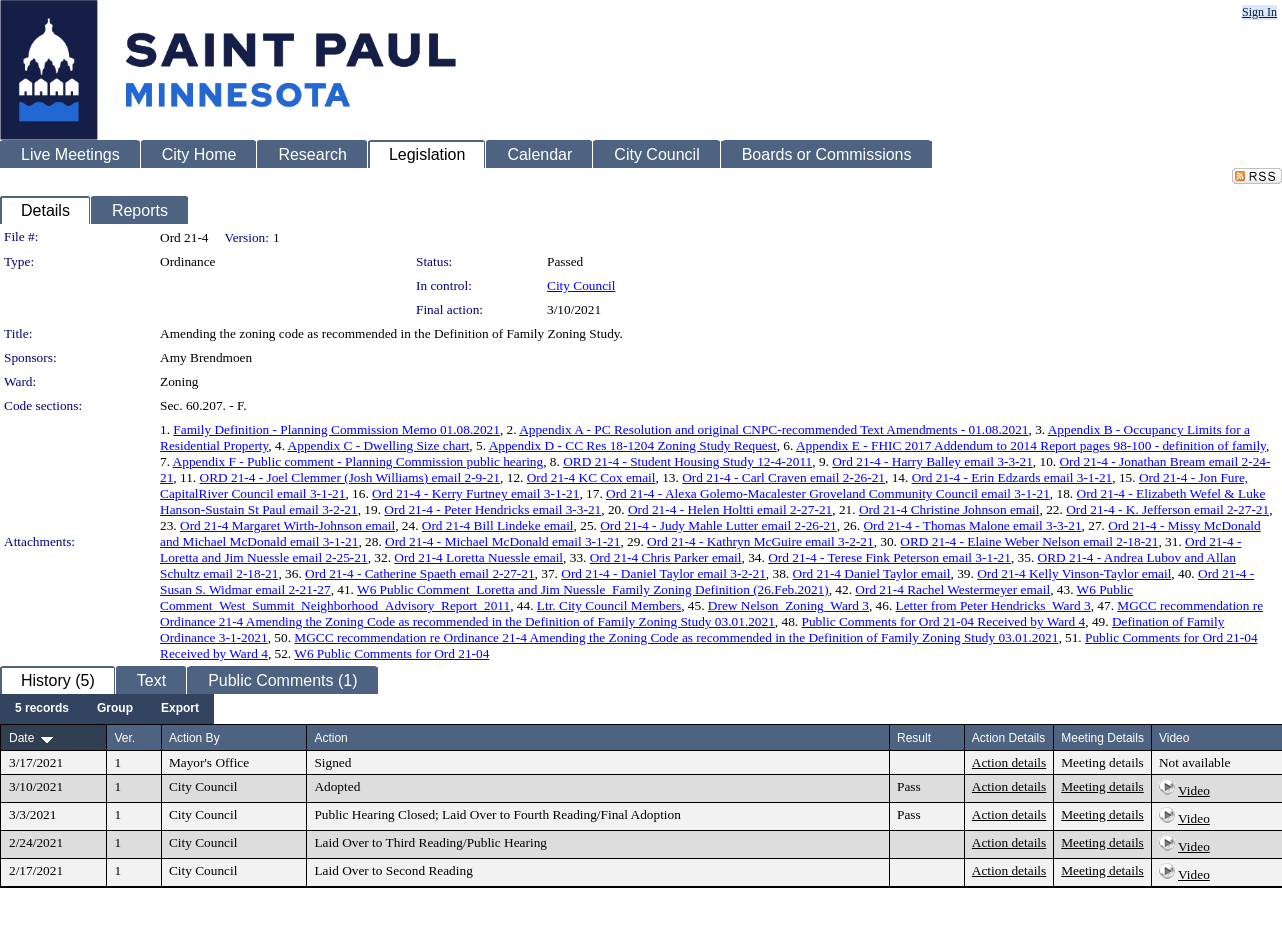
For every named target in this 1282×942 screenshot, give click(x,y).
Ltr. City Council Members (609, 605)
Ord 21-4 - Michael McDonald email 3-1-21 (502, 541)
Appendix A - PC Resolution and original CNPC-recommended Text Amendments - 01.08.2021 (773, 429)
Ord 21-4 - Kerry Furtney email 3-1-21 (475, 493)
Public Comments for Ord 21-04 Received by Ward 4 (944, 621)
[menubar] (107, 709)
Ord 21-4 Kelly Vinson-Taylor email (1074, 573)
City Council (581, 285)
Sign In (1259, 12)
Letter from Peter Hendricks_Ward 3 (993, 605)
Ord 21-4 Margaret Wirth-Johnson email (287, 525)
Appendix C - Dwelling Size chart (379, 445)
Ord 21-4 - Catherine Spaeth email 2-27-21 (419, 573)
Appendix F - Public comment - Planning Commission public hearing (358, 461)
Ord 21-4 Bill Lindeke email (498, 525)
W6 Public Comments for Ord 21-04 (391, 653)
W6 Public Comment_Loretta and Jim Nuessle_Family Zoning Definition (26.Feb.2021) (593, 589)
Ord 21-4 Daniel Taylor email (872, 573)
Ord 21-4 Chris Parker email (666, 557)
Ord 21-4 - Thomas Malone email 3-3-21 (972, 525)
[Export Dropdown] (180, 709)
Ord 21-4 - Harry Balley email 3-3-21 (932, 461)
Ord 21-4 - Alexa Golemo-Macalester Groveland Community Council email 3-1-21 (828, 493)
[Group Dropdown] (115, 709)
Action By (194, 738)
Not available (1194, 762)
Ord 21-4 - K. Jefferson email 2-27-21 (1167, 509)
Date (21, 738)
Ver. (124, 738)
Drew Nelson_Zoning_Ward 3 (788, 605)
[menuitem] (42, 709)
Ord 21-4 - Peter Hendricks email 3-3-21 (492, 509)
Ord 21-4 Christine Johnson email (949, 509)
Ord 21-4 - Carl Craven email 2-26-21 (783, 477)
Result (914, 738)
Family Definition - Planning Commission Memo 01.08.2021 (336, 429)
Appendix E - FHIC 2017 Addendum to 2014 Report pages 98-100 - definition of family (1031, 445)
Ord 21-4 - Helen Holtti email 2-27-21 (730, 509)
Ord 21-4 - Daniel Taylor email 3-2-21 (663, 573)
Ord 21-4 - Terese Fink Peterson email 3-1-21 (889, 557)
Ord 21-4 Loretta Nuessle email (478, 557)
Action (330, 738)
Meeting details (1102, 762)
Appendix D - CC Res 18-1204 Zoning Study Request (633, 445)
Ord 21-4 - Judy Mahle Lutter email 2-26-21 (718, 525)
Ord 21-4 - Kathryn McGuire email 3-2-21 (760, 541)
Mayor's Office (209, 762)
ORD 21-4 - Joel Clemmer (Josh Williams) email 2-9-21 (350, 477)
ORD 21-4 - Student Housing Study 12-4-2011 (687, 461)
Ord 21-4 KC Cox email (591, 477)
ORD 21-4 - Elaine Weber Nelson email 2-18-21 (1029, 541)
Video (1194, 790)
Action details (1009, 762)
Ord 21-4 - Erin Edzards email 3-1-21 (1012, 477)
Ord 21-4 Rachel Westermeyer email (952, 589)
